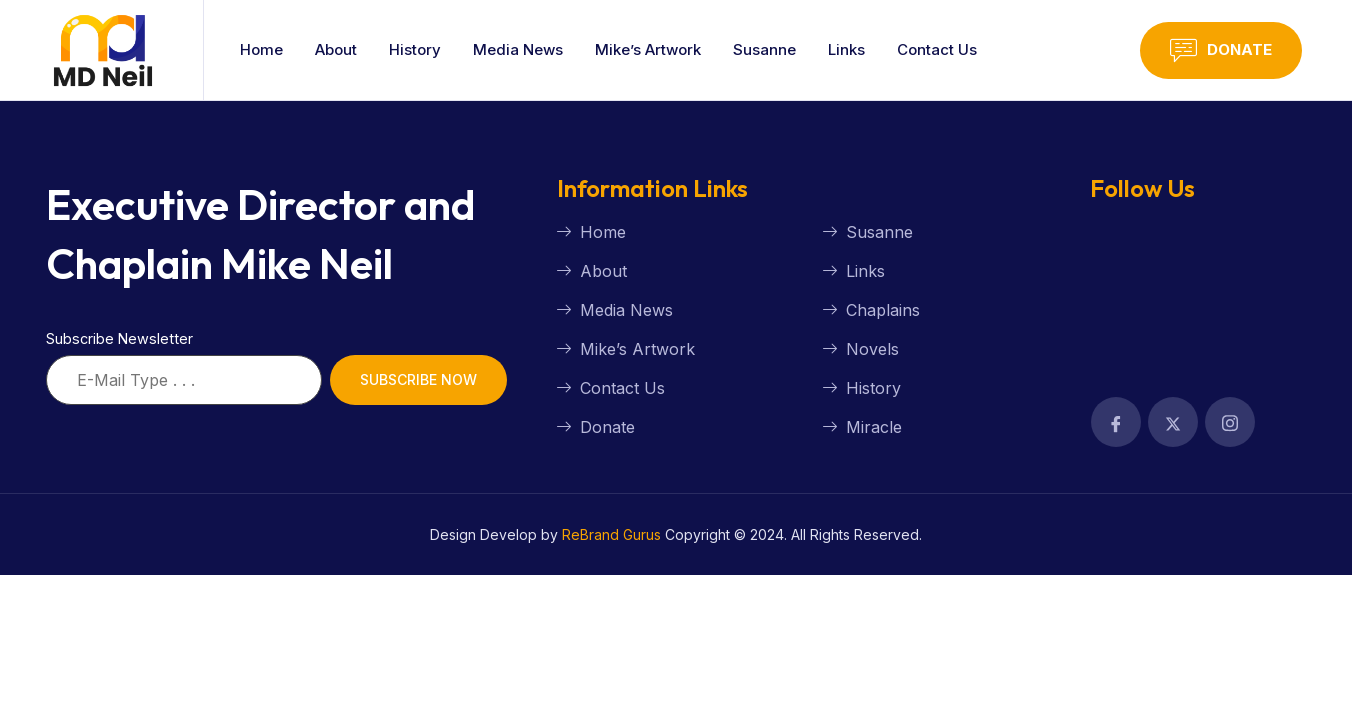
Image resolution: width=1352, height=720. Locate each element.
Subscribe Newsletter (119, 338)
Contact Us (937, 49)
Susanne (764, 49)
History (415, 49)
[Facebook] (1116, 422)
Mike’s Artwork (648, 49)
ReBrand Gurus (611, 534)
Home (261, 49)
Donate (1221, 50)
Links (846, 49)
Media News (518, 49)
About (336, 49)
